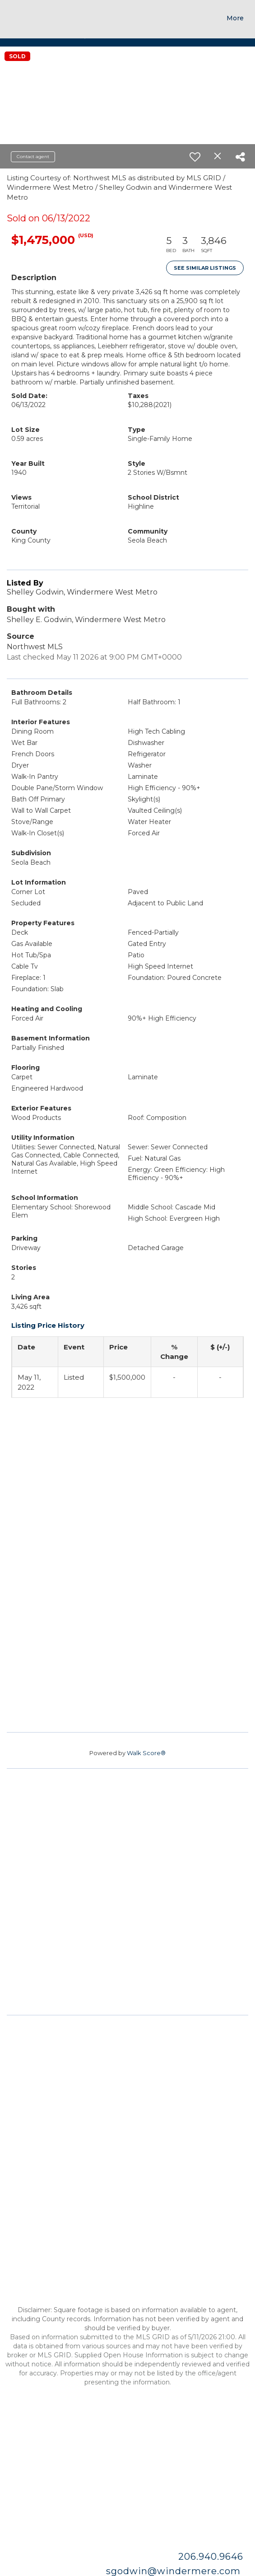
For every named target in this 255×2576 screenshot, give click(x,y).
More (235, 18)
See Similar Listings (205, 268)
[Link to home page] (26, 16)
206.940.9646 (212, 2556)
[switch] (195, 156)
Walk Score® (146, 1752)
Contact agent (33, 156)
